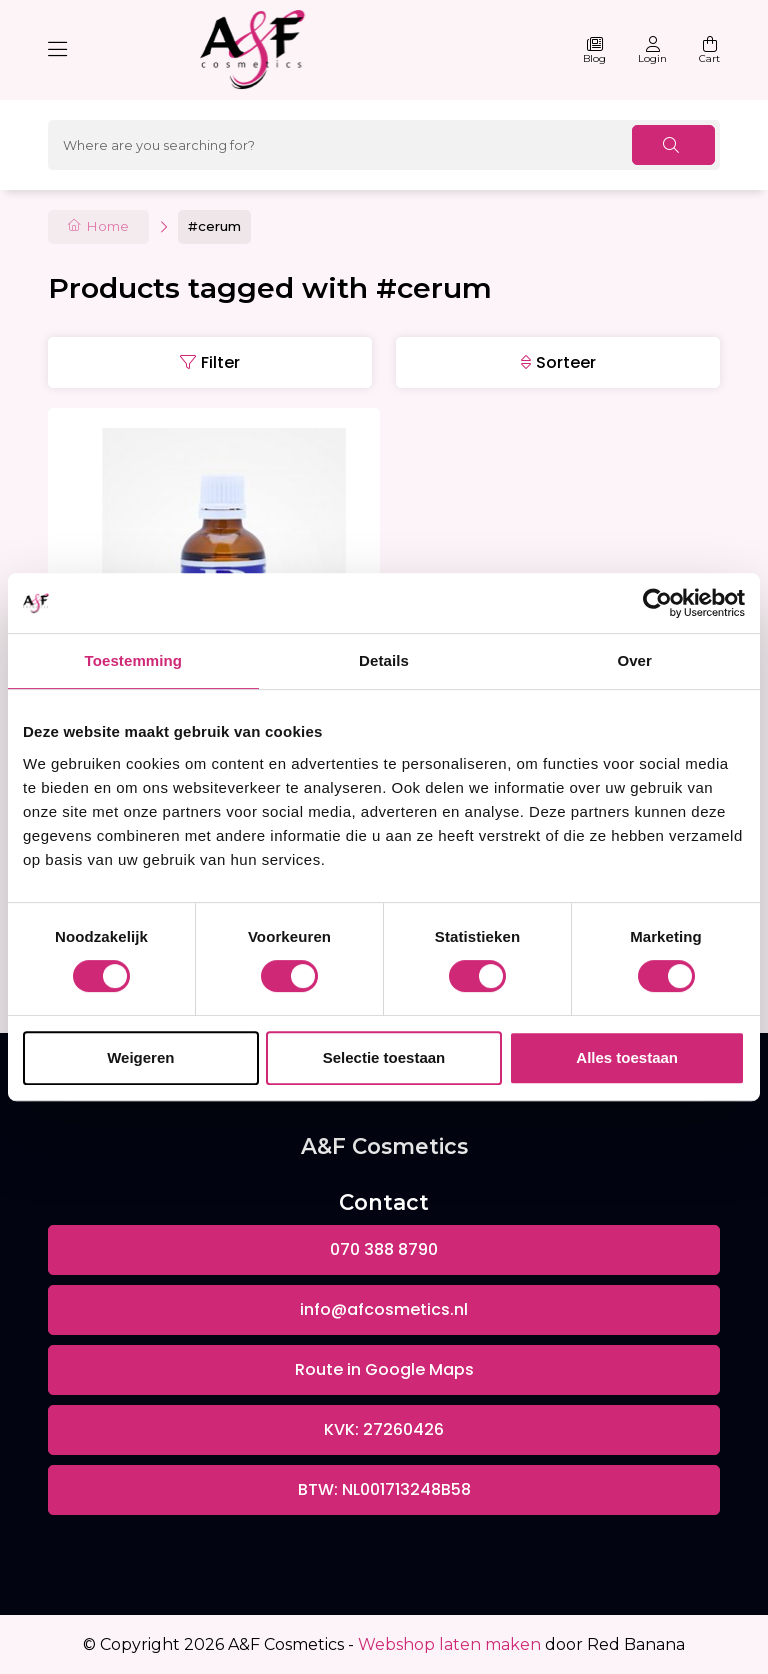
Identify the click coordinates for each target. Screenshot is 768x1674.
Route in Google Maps (384, 1369)
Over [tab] (634, 660)
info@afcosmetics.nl (384, 1309)
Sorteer (566, 362)
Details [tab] (384, 660)
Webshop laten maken (449, 1644)
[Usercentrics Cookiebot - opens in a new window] (657, 603)
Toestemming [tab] (134, 660)
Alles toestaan (627, 1057)
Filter (220, 362)
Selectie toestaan (384, 1057)
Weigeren (140, 1057)
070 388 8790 (384, 1249)
